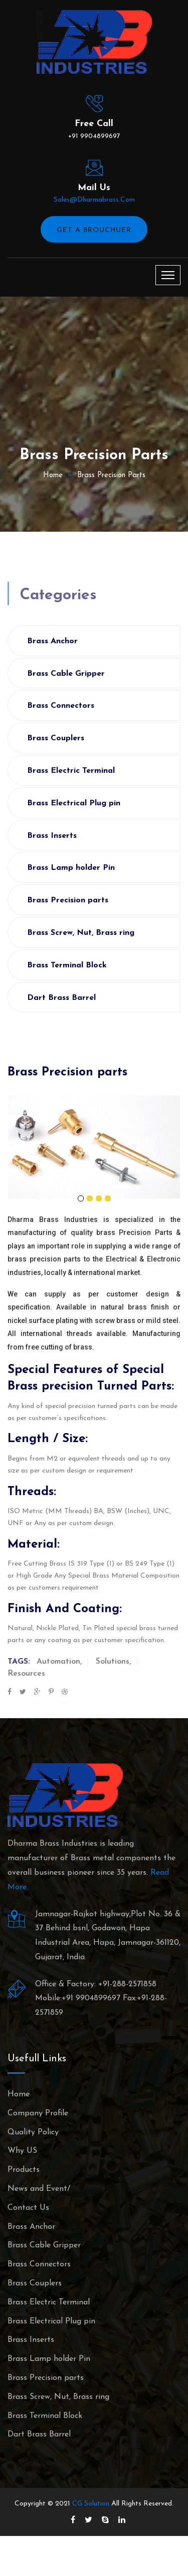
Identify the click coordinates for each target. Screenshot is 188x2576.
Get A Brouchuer (94, 230)
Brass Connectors (60, 706)
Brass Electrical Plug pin (73, 803)
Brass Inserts (52, 836)
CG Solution (90, 2503)
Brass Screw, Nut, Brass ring (80, 933)
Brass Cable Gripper (66, 674)
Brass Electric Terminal (71, 771)
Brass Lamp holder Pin (71, 868)
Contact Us (28, 2208)
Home (53, 475)
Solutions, (113, 1662)
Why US (22, 2151)
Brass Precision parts (111, 475)
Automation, (59, 1662)
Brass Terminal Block (67, 965)
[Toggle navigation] (167, 275)
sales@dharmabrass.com (94, 200)
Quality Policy (33, 2132)
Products (24, 2170)
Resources (26, 1674)
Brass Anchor (52, 641)
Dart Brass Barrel (61, 998)
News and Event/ (39, 2189)
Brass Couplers (55, 738)
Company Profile (38, 2113)
